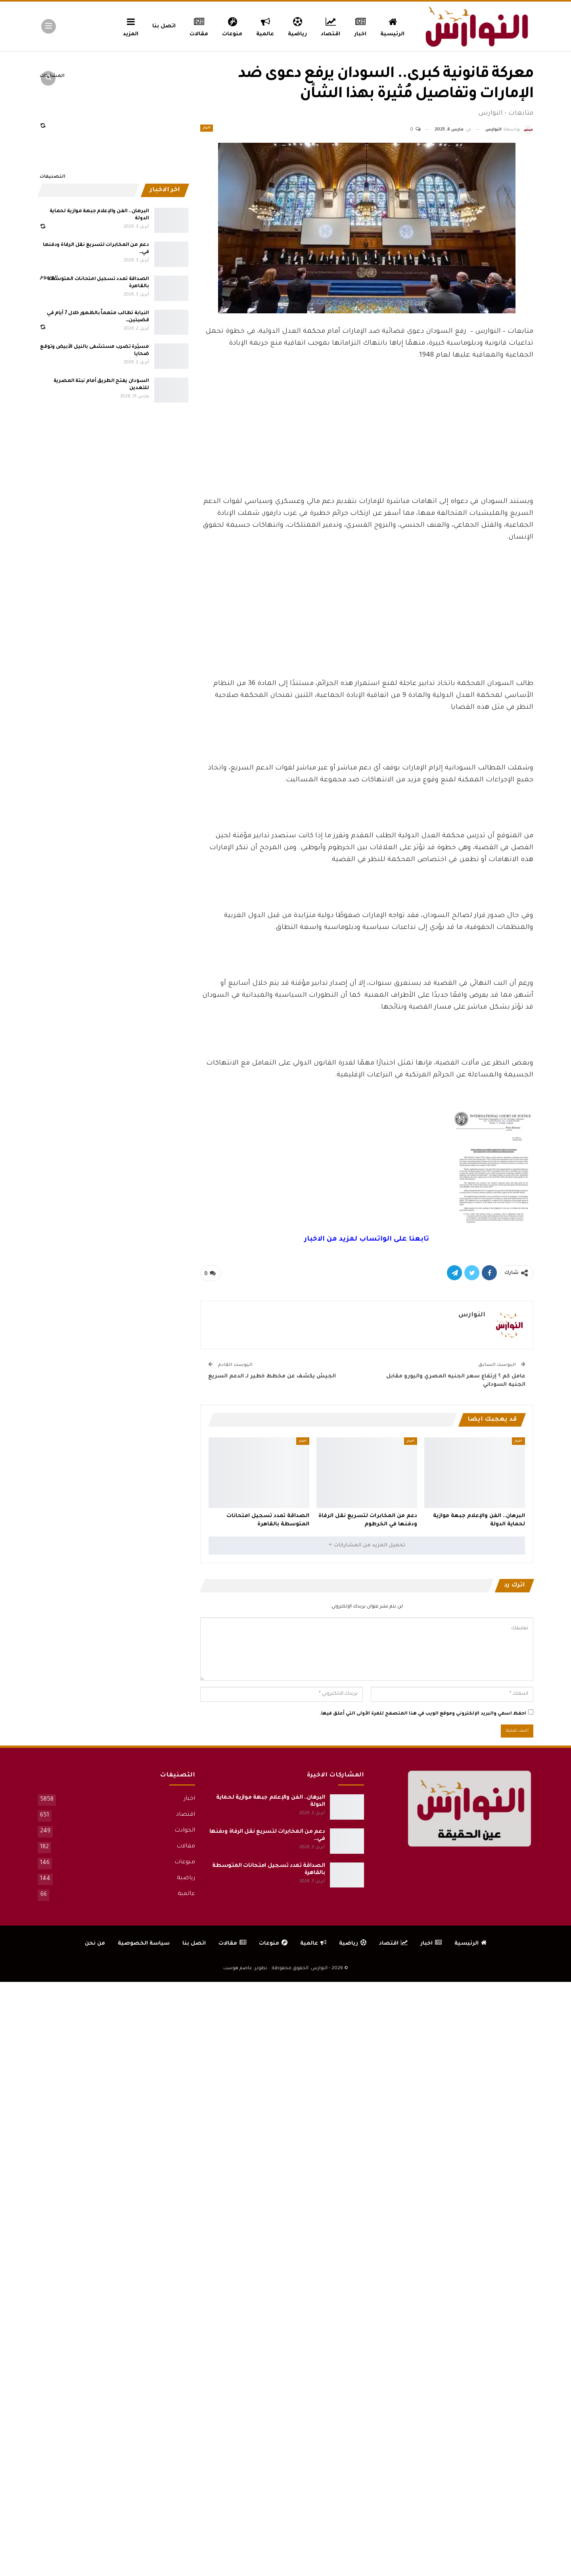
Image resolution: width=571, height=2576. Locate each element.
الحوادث (184, 1831)
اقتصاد (330, 25)
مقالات (199, 25)
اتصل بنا (164, 26)
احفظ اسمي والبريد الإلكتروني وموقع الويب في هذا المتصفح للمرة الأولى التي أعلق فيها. (423, 1714)
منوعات (232, 25)
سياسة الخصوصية (144, 1944)
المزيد (130, 25)
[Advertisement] (366, 436)
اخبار (360, 25)
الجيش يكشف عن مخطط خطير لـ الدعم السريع (272, 1376)
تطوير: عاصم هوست (245, 1968)
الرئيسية (392, 25)
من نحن (95, 1944)
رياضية (297, 25)
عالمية (265, 25)
